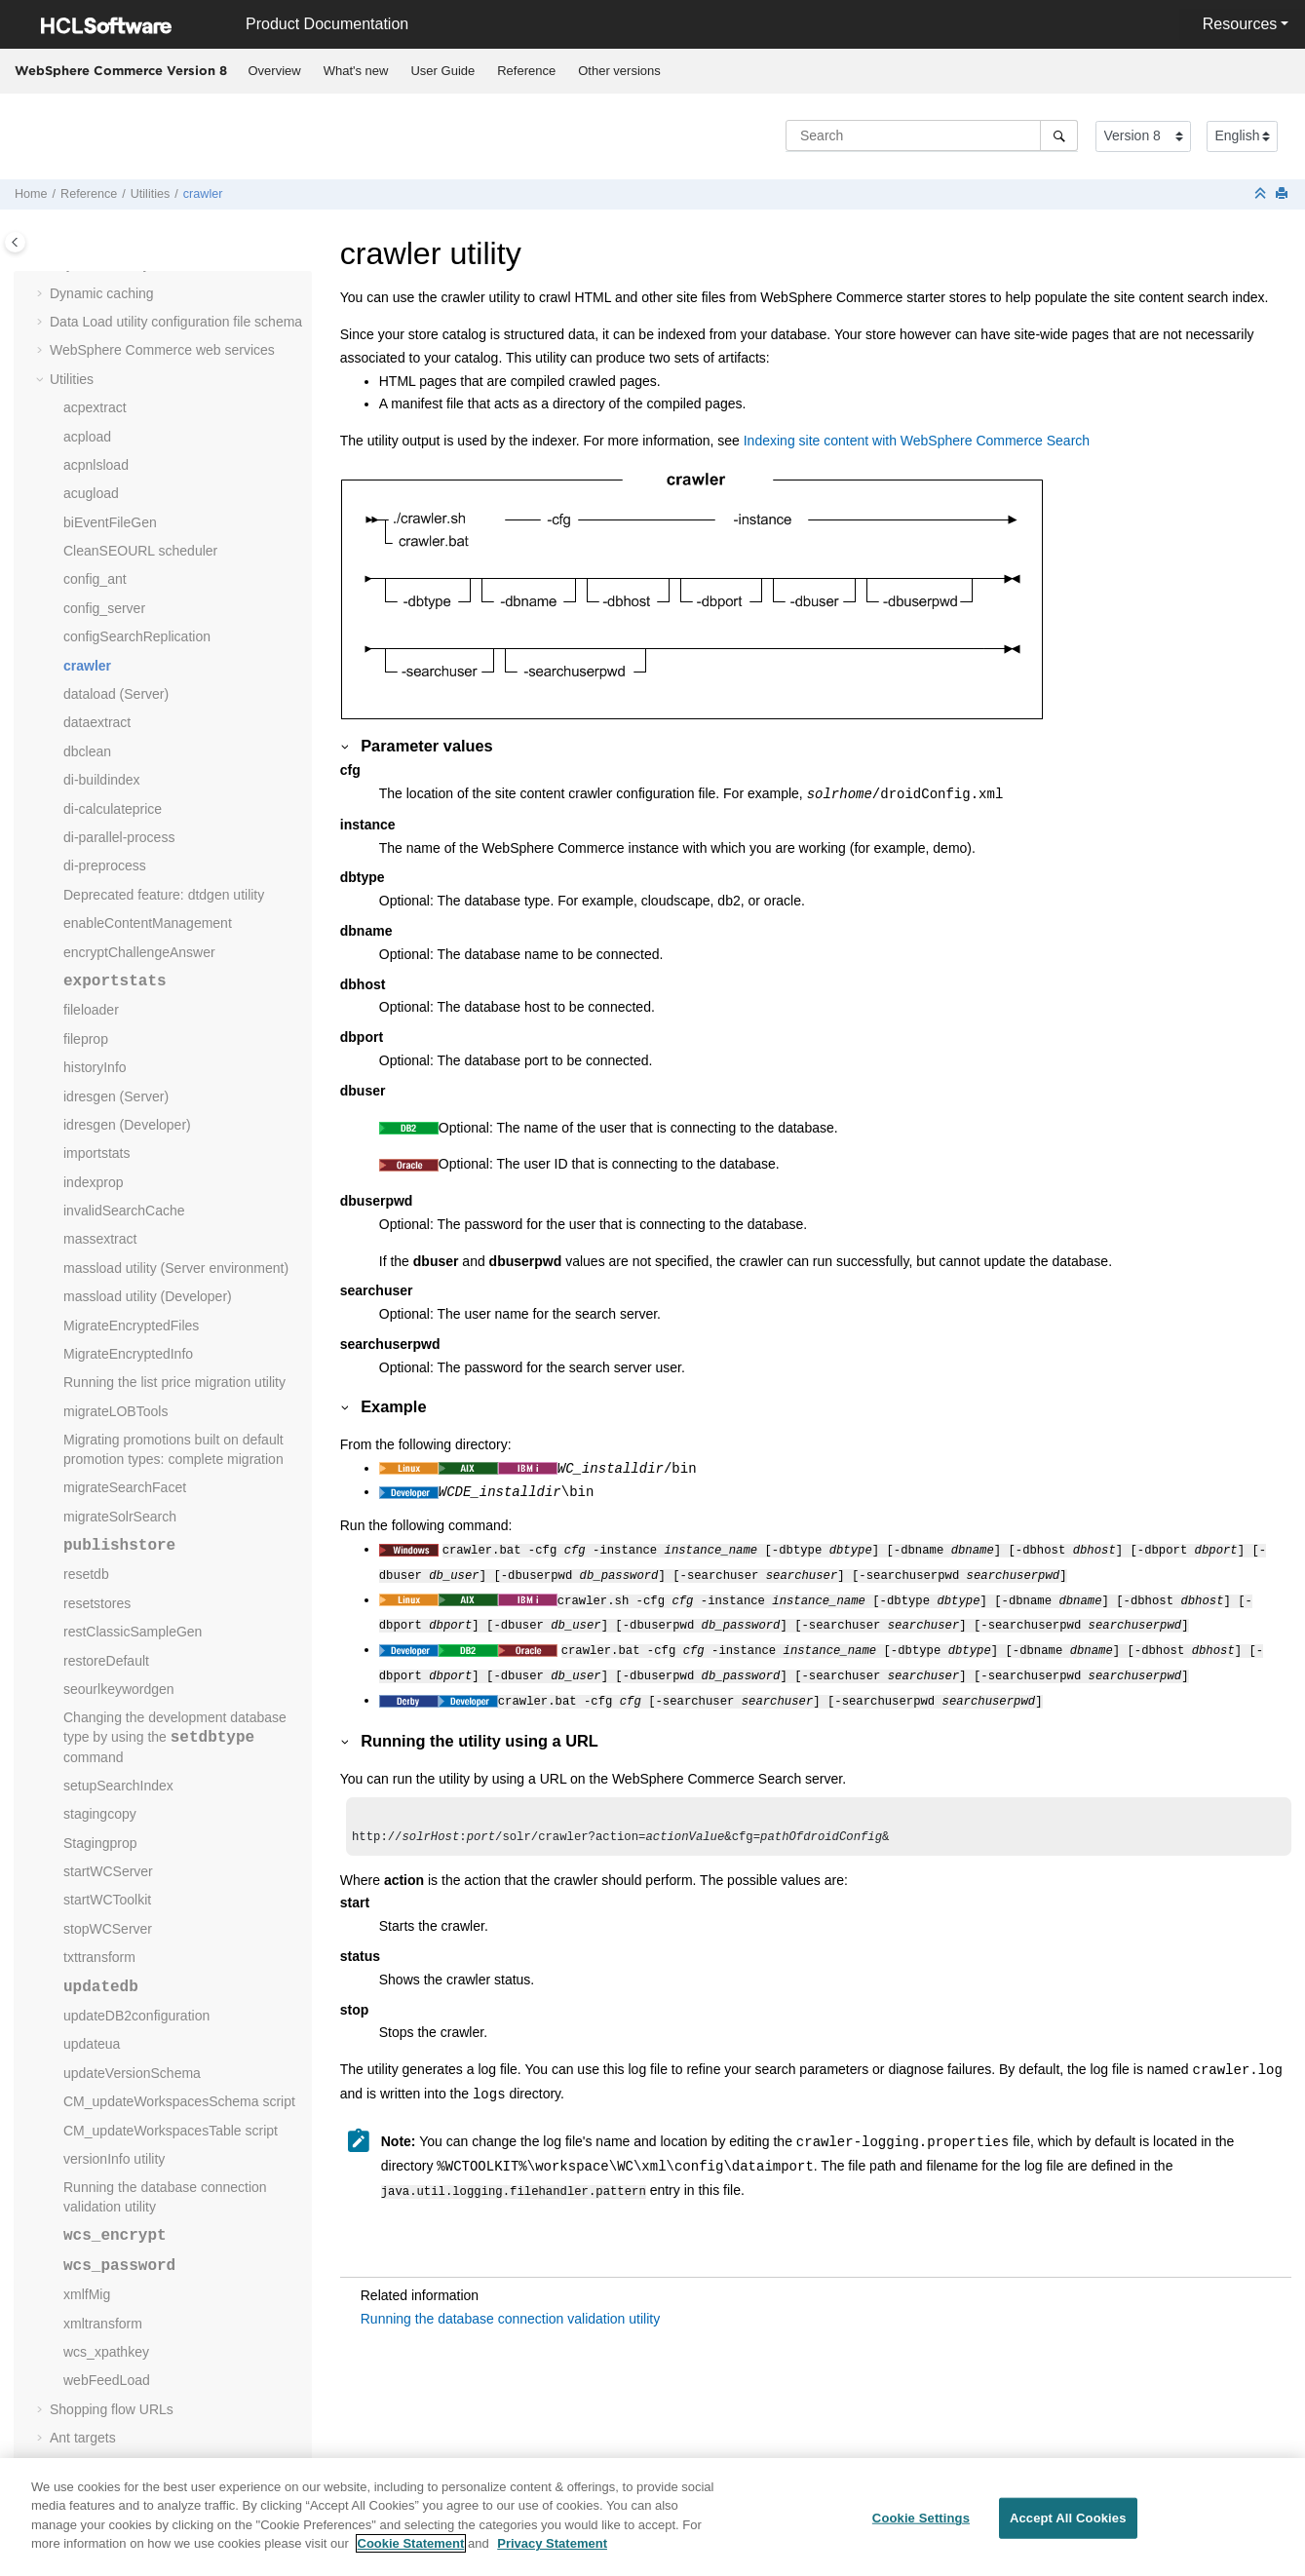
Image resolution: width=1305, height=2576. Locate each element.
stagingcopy (99, 1814)
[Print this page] (1283, 194)
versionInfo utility (114, 2159)
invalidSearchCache (124, 1210)
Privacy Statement (552, 2555)
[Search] (1059, 135)
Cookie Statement (411, 2555)
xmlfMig (86, 2294)
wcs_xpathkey (106, 2352)
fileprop (85, 1039)
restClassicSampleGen (132, 1631)
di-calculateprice (112, 809)
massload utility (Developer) (147, 1296)
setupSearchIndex (118, 1785)
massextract (99, 1239)
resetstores (97, 1603)
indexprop (93, 1182)
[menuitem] (274, 71)
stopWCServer (107, 1929)
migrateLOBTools (115, 1411)
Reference (526, 70)
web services (162, 350)
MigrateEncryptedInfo (128, 1354)
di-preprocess (104, 865)
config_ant (95, 579)
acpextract (95, 407)
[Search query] (932, 135)
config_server (104, 608)
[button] (42, 294)
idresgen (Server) (116, 1096)
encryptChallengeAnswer (139, 952)
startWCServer (108, 1871)
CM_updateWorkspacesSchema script (179, 2101)
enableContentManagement (147, 923)
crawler (203, 194)
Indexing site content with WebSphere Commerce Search (917, 440)
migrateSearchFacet (124, 1487)
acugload (91, 493)
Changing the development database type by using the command (175, 1737)
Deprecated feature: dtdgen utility (163, 895)
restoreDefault (106, 1661)
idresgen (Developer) (127, 1125)
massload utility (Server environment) (175, 1268)
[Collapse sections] (1262, 194)
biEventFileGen (110, 522)
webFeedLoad (106, 2380)
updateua (91, 2044)
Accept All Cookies (1068, 2529)
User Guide (442, 70)
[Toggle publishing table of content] (15, 242)
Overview (275, 70)
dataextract (97, 722)
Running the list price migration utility (174, 1382)
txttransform (99, 1957)
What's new (356, 70)
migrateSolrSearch (119, 1516)
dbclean (87, 751)
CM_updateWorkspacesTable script (170, 2130)
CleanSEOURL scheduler (140, 550)
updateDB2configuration (136, 2015)
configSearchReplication (137, 636)
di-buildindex (101, 780)
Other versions (619, 70)
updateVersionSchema (132, 2073)
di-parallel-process (118, 837)
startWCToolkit (107, 1899)
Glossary (76, 2466)
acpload (87, 436)
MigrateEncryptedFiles (131, 1325)
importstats (96, 1153)
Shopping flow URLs (111, 2409)
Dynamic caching (102, 293)
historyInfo (95, 1067)
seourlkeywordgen (118, 1689)
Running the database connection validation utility (510, 2307)
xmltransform (102, 2323)
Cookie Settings (921, 2529)
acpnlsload (96, 465)
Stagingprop (100, 1843)
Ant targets (83, 2437)
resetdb (86, 1574)
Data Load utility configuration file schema (176, 321)
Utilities (151, 194)
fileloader (91, 1010)
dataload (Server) (116, 694)
